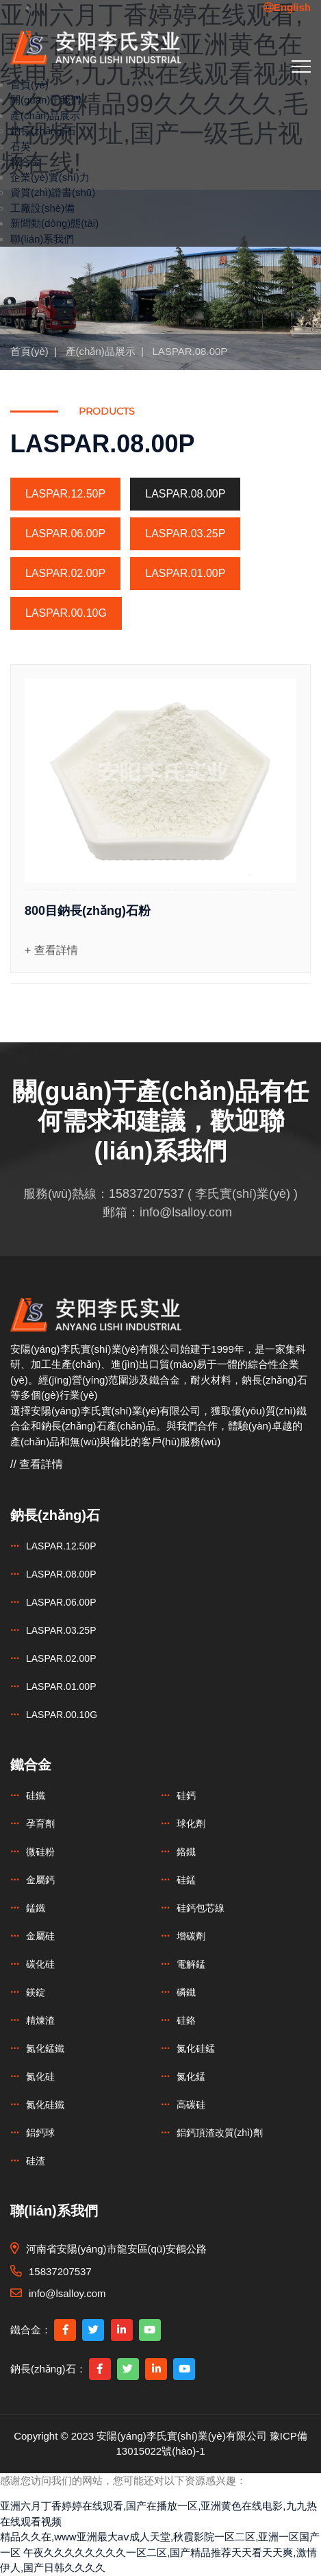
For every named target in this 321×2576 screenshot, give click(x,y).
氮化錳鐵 (45, 2048)
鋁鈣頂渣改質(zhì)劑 (220, 2132)
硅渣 (35, 2160)
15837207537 (146, 1194)
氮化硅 (40, 2076)
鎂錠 (35, 1992)
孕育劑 (40, 1823)
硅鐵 (35, 1795)
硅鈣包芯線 (200, 1907)
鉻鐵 (186, 1851)
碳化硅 (40, 1964)
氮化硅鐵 (45, 2104)
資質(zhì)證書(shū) (52, 192)
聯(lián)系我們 (42, 239)
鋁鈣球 (40, 2132)
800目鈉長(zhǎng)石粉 (88, 911)
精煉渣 (40, 2020)
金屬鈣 (40, 1879)
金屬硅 (40, 1935)
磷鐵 (186, 1992)
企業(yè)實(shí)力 (50, 177)
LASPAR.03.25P (185, 533)
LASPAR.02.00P (65, 573)
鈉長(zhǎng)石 (43, 130)
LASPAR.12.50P (65, 494)
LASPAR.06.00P (65, 533)
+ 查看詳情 (51, 950)
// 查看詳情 (36, 1464)
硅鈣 (186, 1795)
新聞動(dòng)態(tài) (54, 223)
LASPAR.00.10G (66, 613)
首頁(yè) (29, 84)
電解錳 (191, 1964)
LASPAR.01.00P (185, 573)
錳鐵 (35, 1907)
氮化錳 (191, 2076)
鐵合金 (25, 161)
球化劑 (191, 1823)
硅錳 (186, 1879)
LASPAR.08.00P (190, 351)
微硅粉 (40, 1851)
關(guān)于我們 (45, 100)
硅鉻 (186, 2020)
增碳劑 (191, 1935)
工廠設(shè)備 (42, 208)
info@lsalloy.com (186, 1212)
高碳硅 (191, 2104)
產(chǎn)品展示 (45, 115)
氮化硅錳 (196, 2048)
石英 (20, 146)
